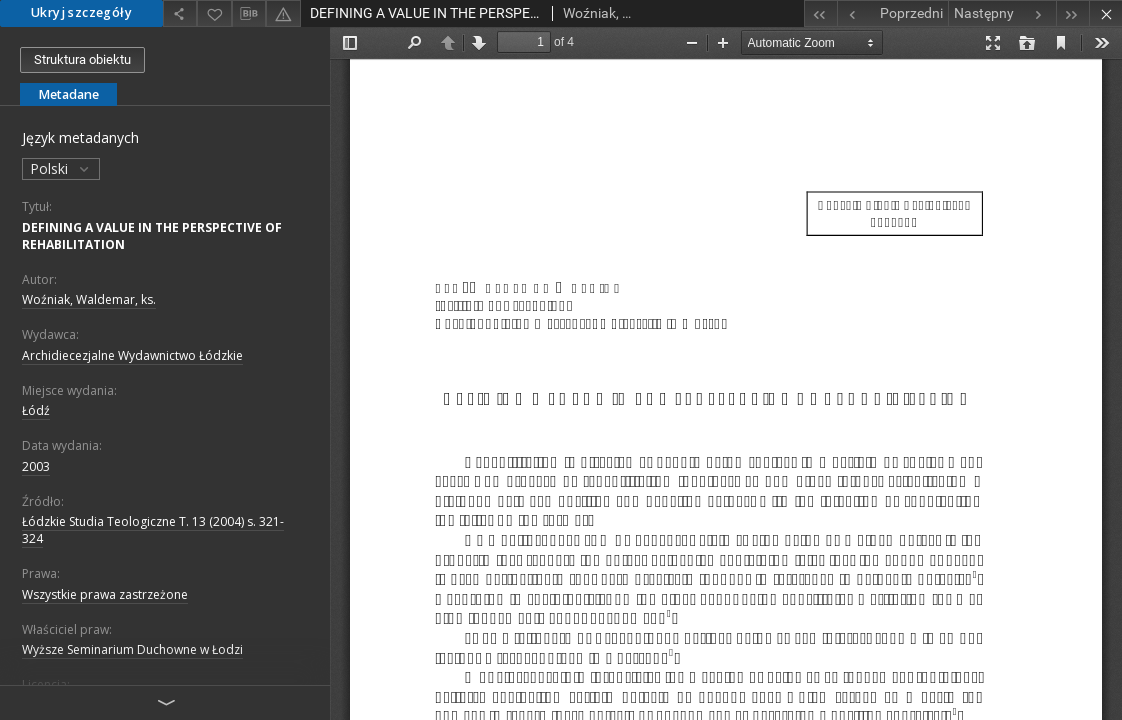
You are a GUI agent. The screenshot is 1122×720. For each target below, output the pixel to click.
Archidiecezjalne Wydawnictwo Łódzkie (132, 355)
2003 (36, 466)
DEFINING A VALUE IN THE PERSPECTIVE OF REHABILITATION (152, 236)
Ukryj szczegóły (81, 12)
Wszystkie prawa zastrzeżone (105, 594)
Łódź (36, 410)
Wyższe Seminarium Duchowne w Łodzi (132, 649)
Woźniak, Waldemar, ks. (89, 299)
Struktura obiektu (82, 59)
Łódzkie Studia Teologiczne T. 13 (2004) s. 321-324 (153, 530)
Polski (61, 168)
